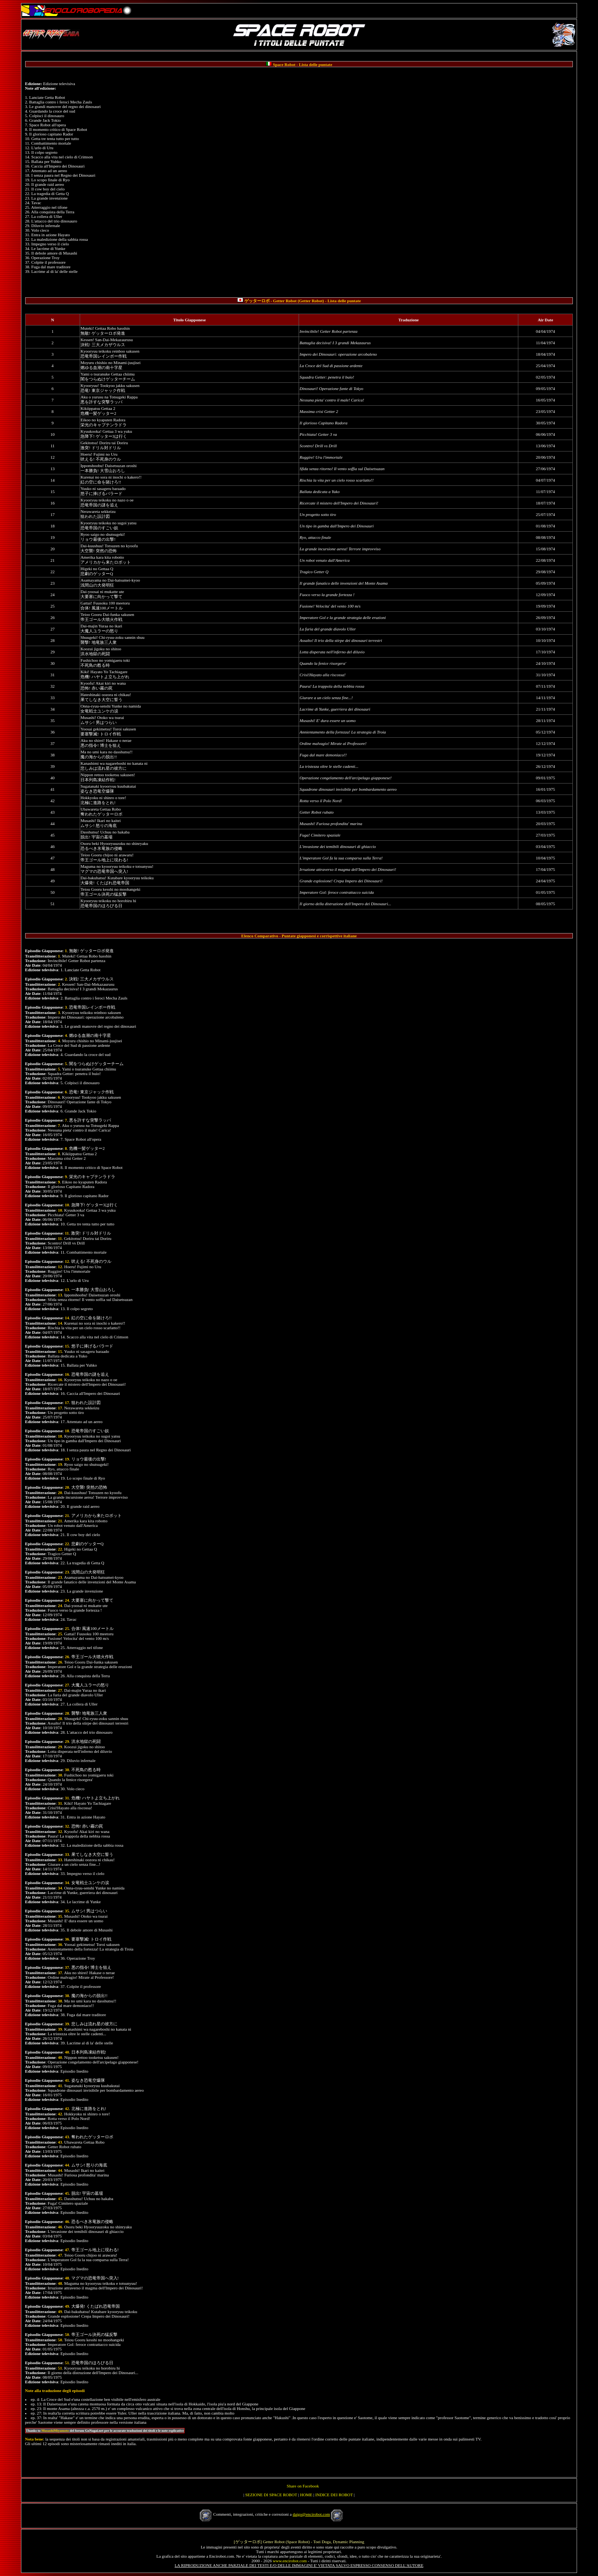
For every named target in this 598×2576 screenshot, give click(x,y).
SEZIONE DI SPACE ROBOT (271, 2494)
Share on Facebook (303, 2486)
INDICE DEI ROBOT (334, 2494)
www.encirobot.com (290, 2560)
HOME (306, 2494)
